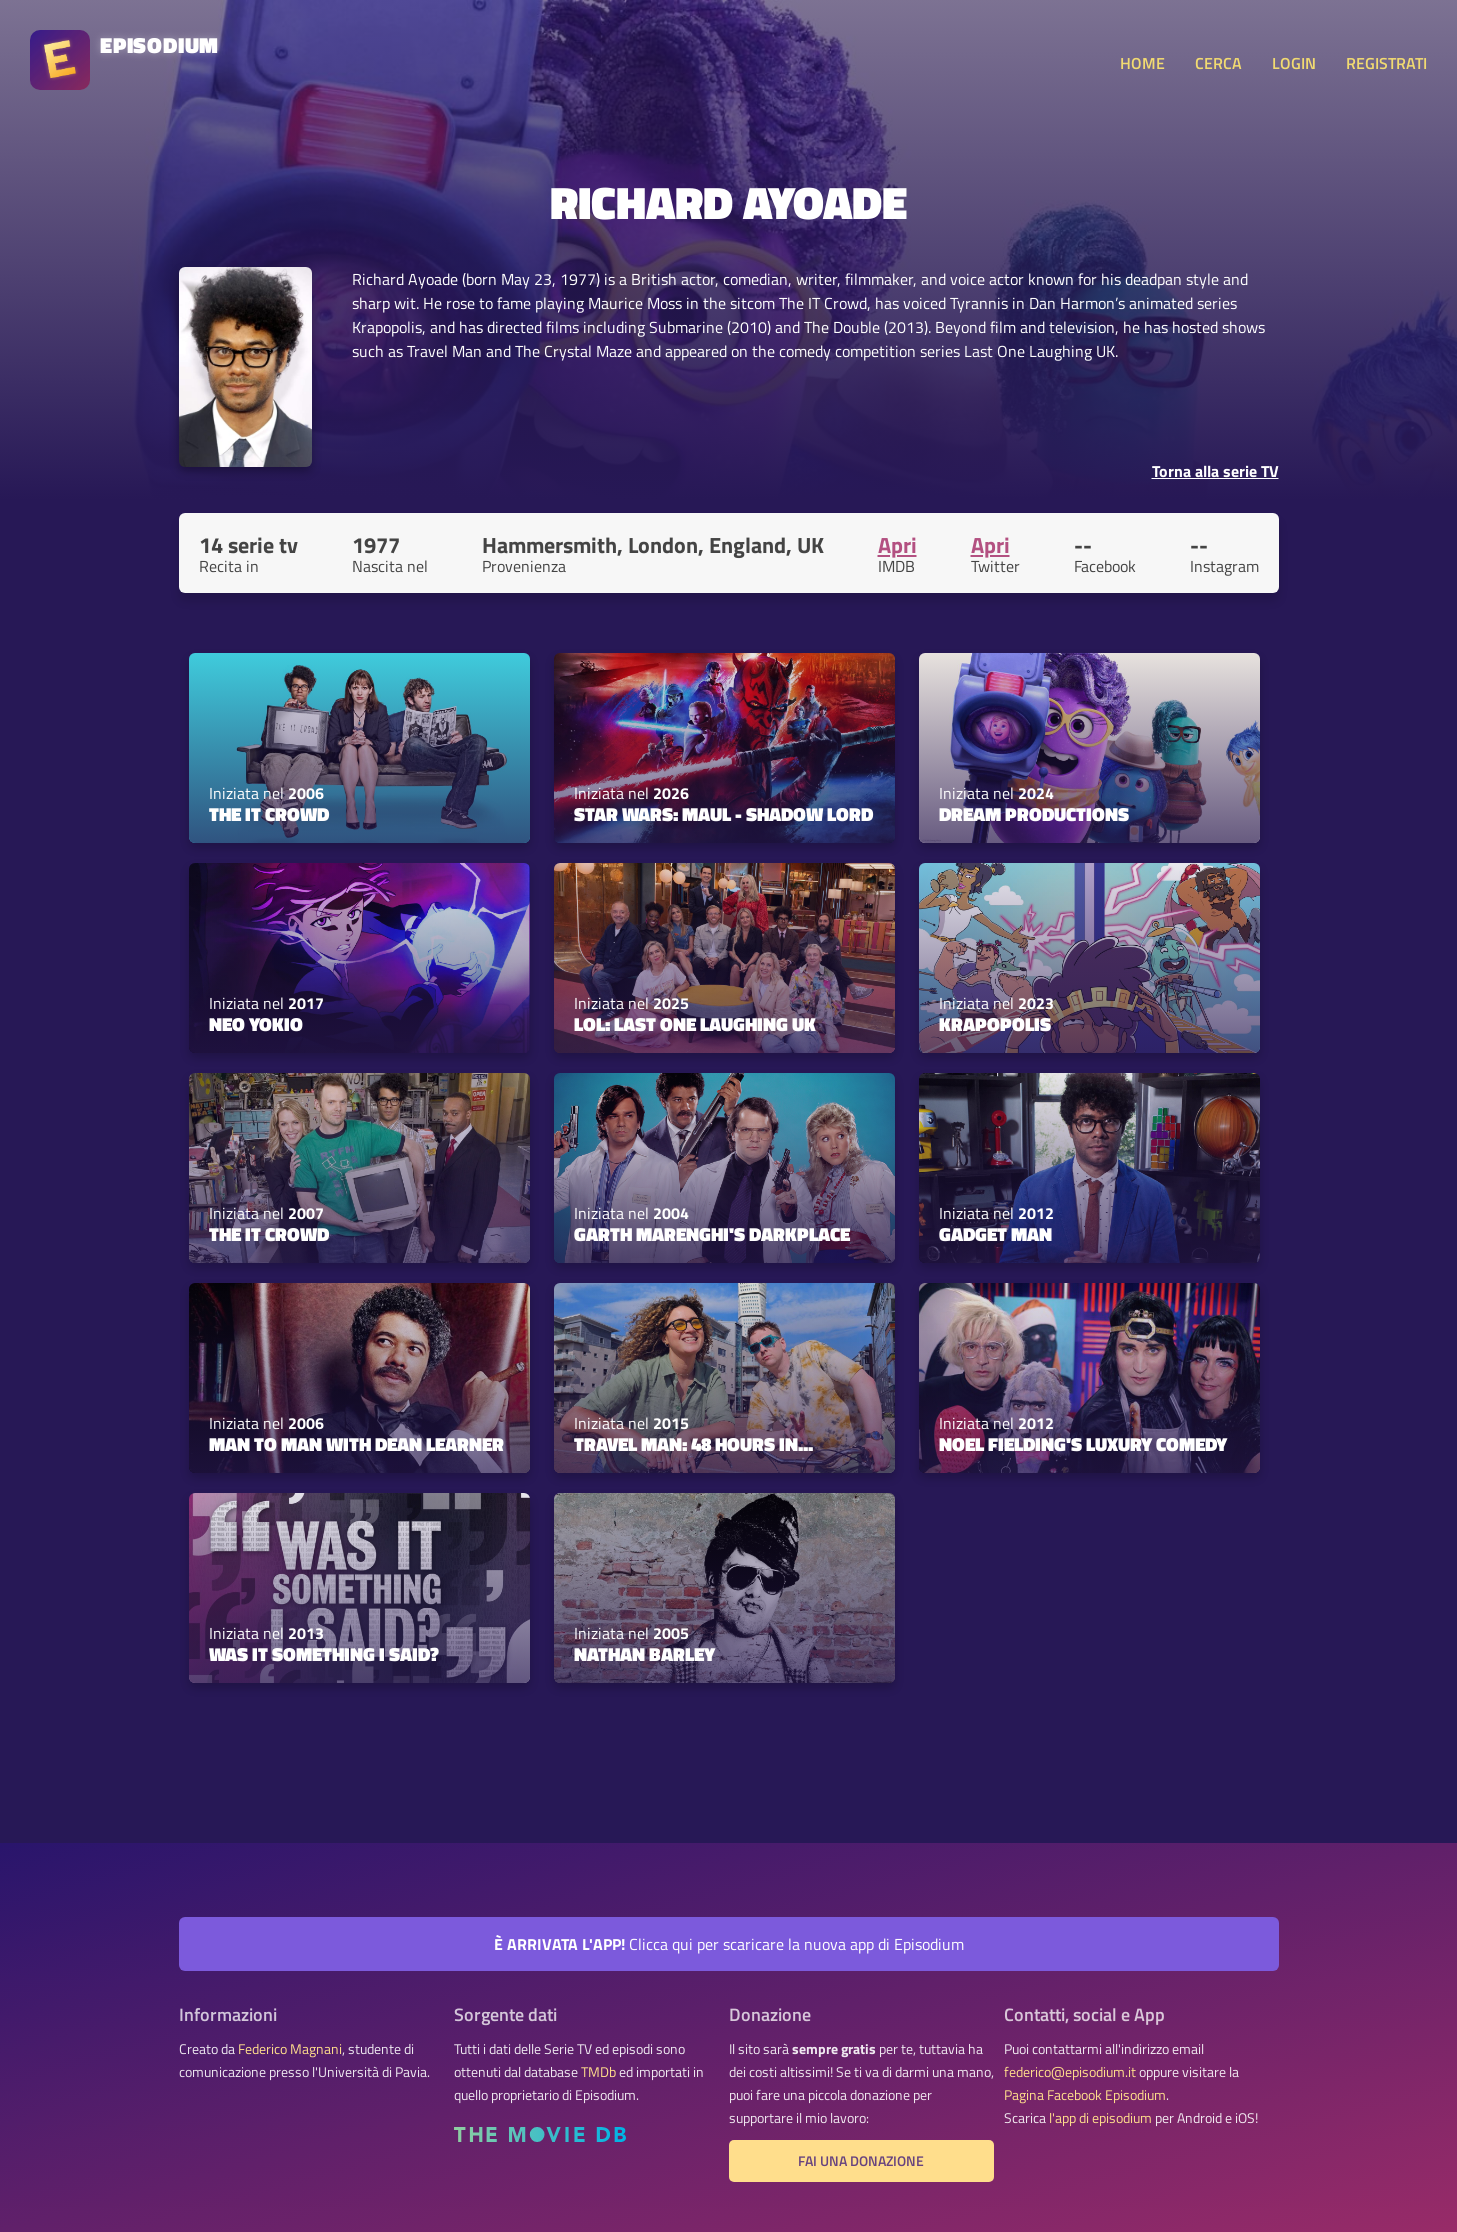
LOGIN (1294, 63)
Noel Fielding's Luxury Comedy (1083, 1444)
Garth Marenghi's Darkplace (712, 1234)
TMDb (598, 2072)
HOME (1142, 63)
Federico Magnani (290, 2049)
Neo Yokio (256, 1024)
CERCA (1218, 63)
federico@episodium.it (1070, 2072)
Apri (897, 545)
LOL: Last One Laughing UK (695, 1024)
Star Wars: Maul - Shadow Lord (723, 814)
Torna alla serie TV (1215, 471)
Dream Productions (1034, 814)
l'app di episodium (1100, 2118)
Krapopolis (995, 1024)
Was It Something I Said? (324, 1654)
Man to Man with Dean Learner (356, 1444)
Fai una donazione (861, 2161)
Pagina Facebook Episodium (1085, 2095)
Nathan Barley (644, 1654)
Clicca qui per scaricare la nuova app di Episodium (729, 1944)
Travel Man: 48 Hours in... (693, 1444)
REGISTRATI (1386, 63)
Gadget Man (995, 1234)
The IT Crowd (269, 814)
